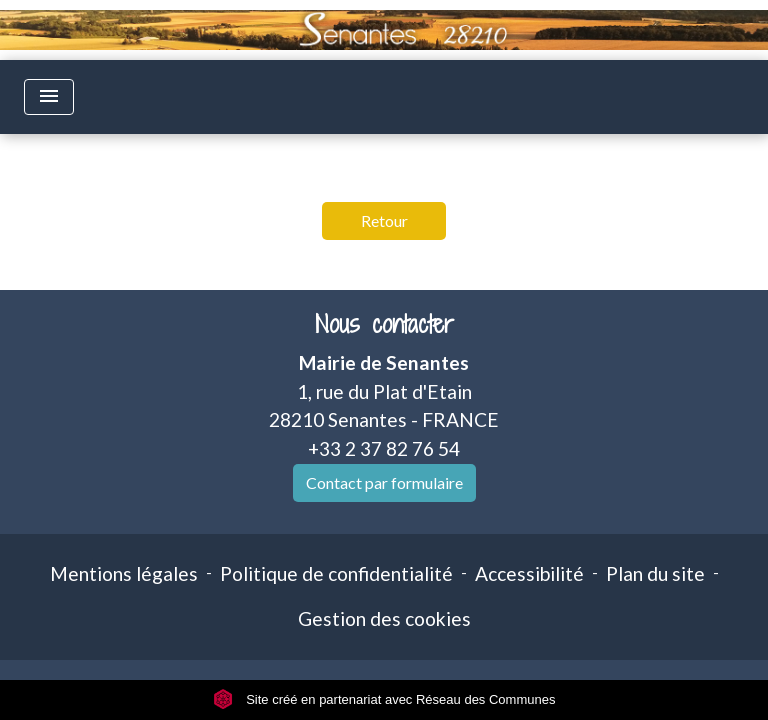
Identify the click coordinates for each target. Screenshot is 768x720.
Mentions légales (124, 573)
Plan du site (655, 573)
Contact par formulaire (384, 482)
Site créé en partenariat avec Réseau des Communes (384, 699)
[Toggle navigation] (49, 97)
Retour (384, 220)
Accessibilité (529, 573)
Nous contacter (384, 324)
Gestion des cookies (384, 618)
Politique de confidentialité (336, 573)
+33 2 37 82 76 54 (384, 448)
